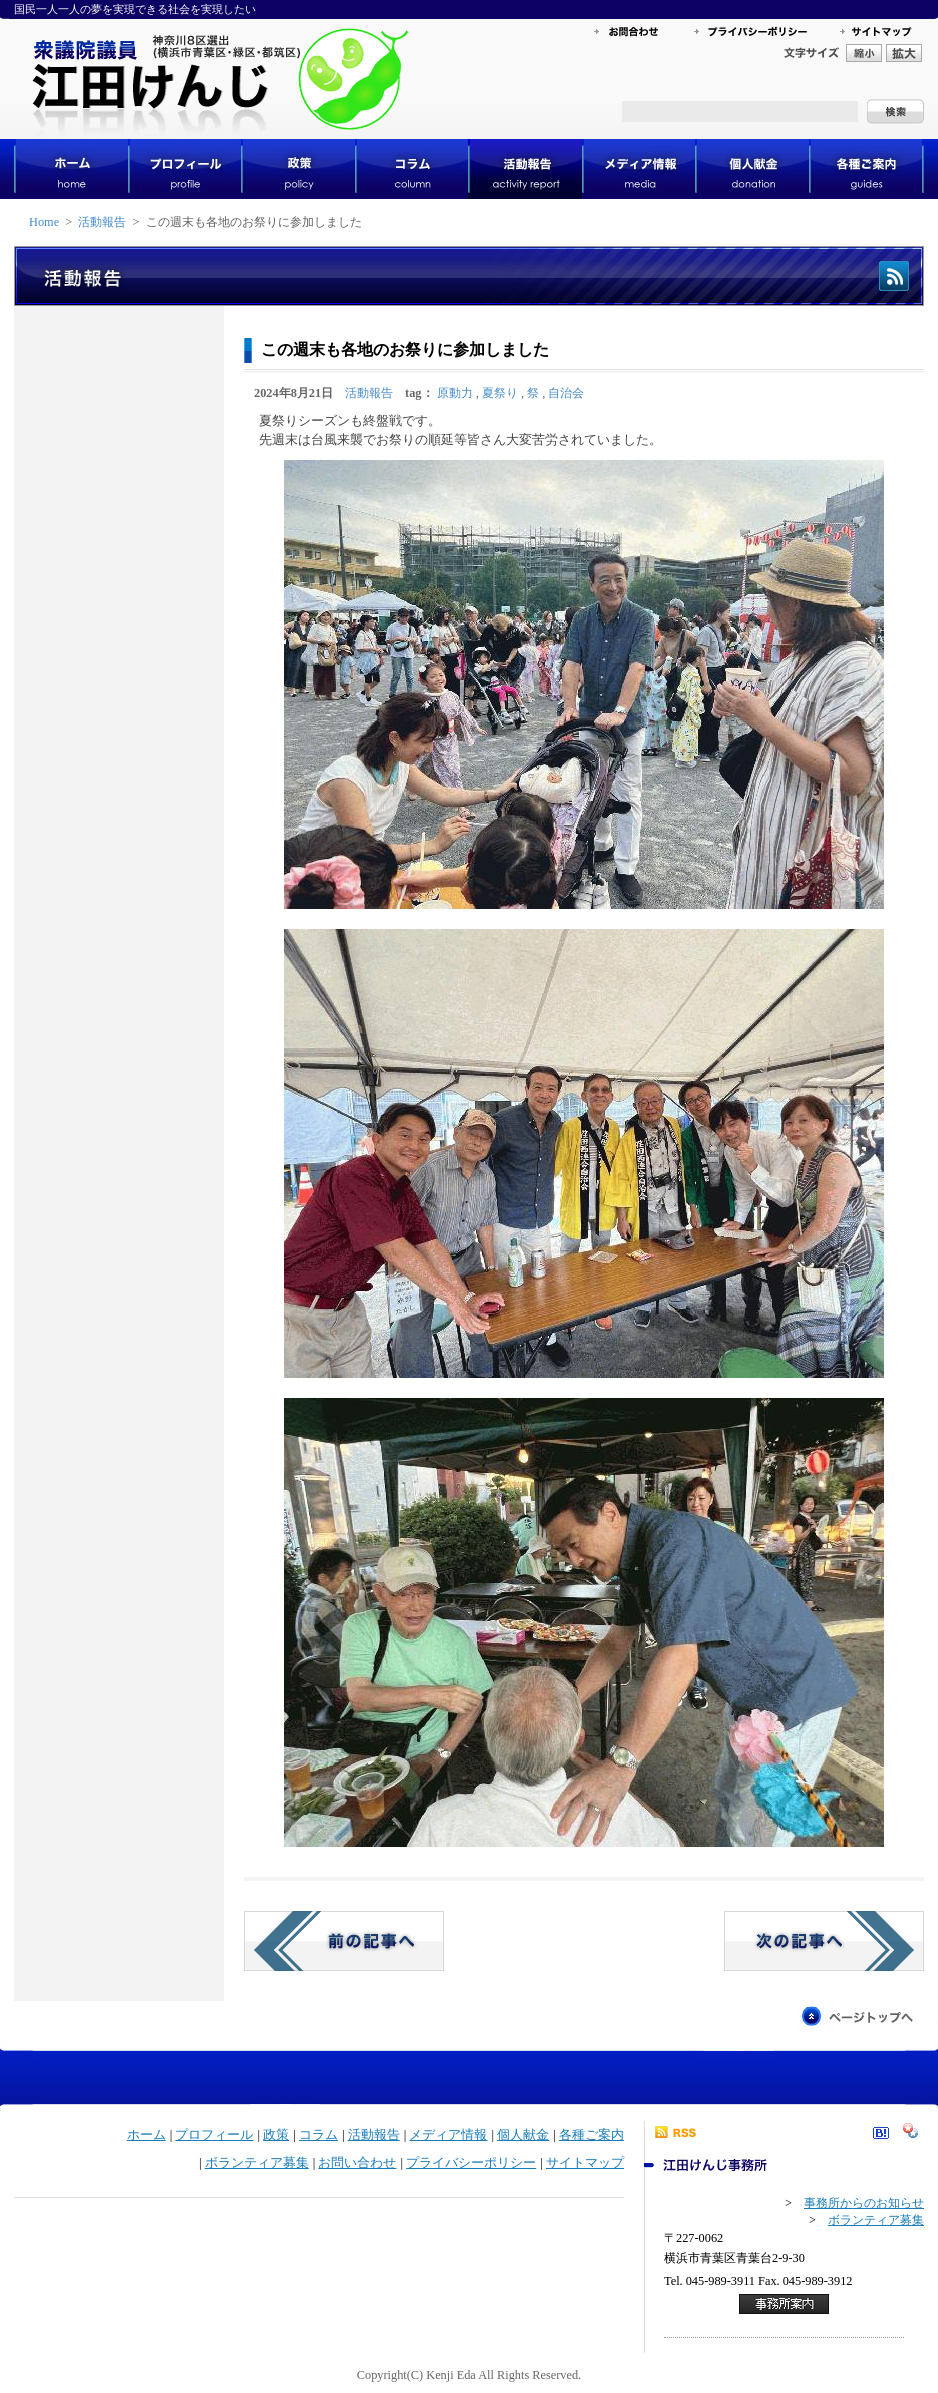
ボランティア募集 (257, 2163)
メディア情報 (448, 2135)
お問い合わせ (357, 2163)
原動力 (455, 393)
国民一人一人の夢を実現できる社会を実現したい (135, 9)
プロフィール (214, 2135)
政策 (276, 2135)
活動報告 (102, 222)
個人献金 (523, 2135)
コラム (318, 2135)
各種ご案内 (591, 2135)
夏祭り (500, 393)
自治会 (566, 393)
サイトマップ (585, 2163)
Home (44, 222)
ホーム (146, 2135)
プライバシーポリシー (471, 2163)
